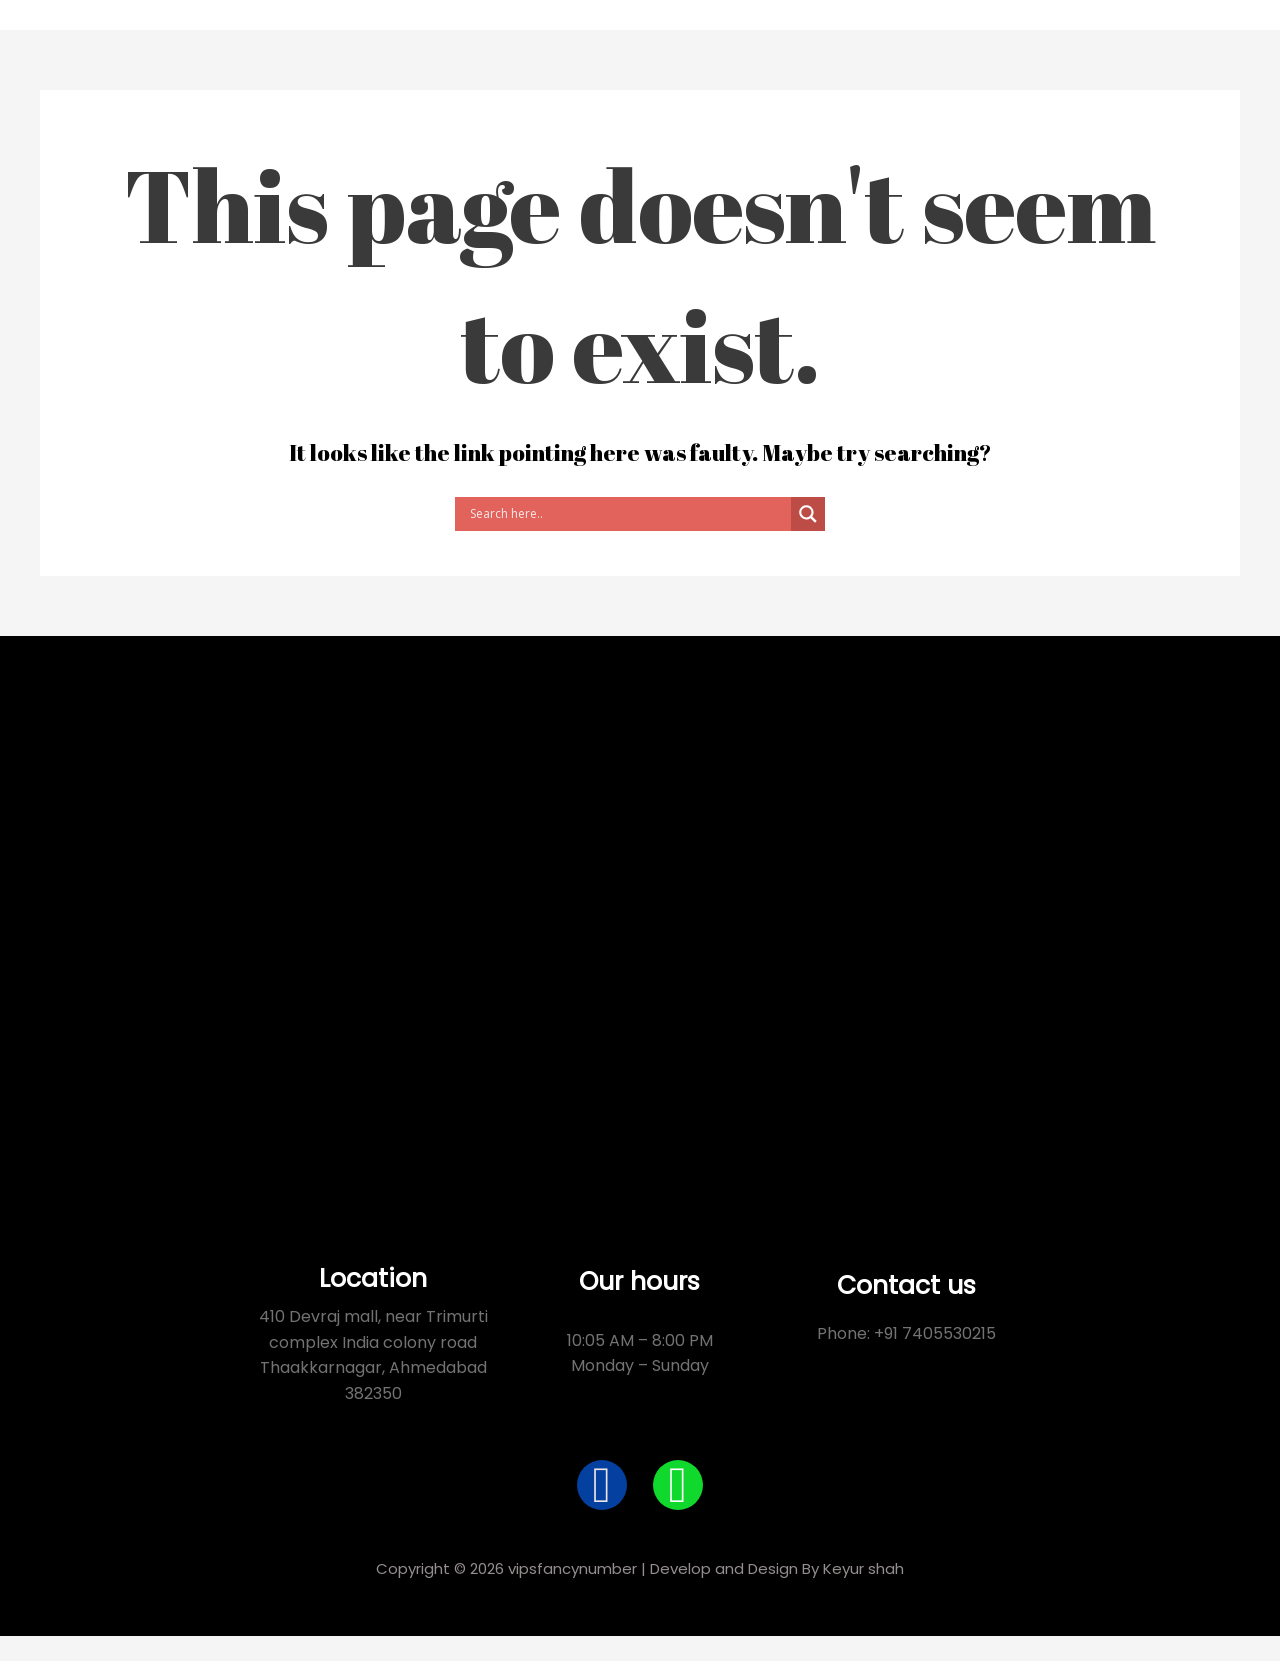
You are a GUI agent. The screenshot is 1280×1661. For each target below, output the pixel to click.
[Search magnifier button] (808, 514)
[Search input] (628, 514)
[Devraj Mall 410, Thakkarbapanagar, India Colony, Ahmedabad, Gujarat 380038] (640, 921)
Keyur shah (863, 1568)
